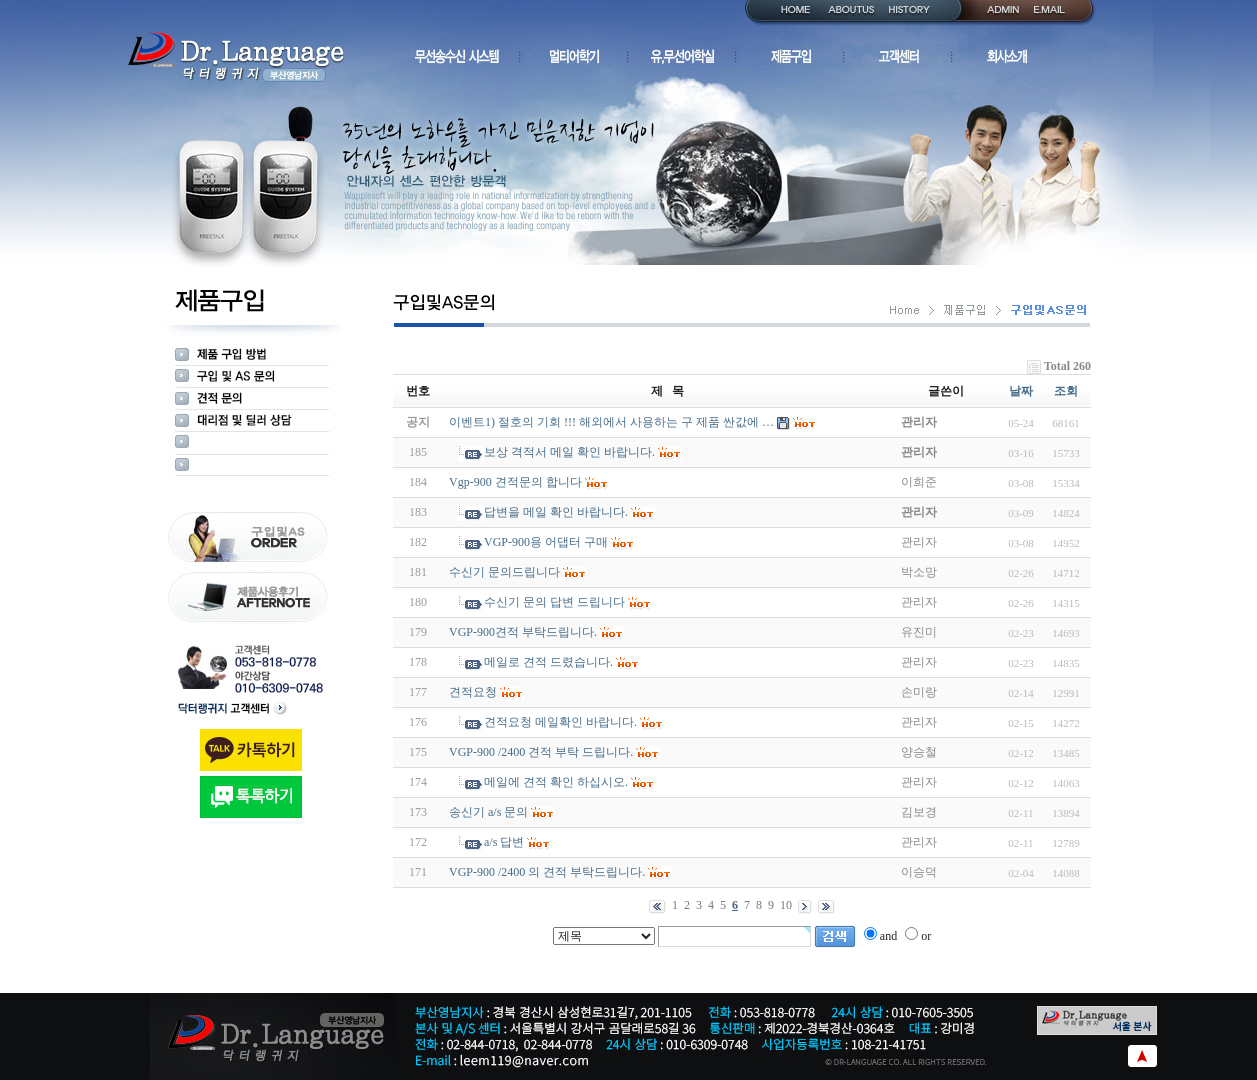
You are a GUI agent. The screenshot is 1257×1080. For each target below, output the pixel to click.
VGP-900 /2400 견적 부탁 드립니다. (541, 752)
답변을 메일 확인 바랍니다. (556, 512)
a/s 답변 (504, 842)
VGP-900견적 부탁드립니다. (523, 632)
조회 (1066, 391)
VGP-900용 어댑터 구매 (546, 542)
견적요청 (473, 692)
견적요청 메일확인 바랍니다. (560, 722)
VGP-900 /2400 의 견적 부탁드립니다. (547, 872)
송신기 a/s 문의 (488, 812)
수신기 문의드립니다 (504, 572)
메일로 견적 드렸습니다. (548, 662)
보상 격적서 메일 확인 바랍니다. (569, 452)
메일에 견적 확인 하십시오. (556, 782)
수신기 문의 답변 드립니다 (554, 602)
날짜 (1021, 391)
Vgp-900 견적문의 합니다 (515, 482)
